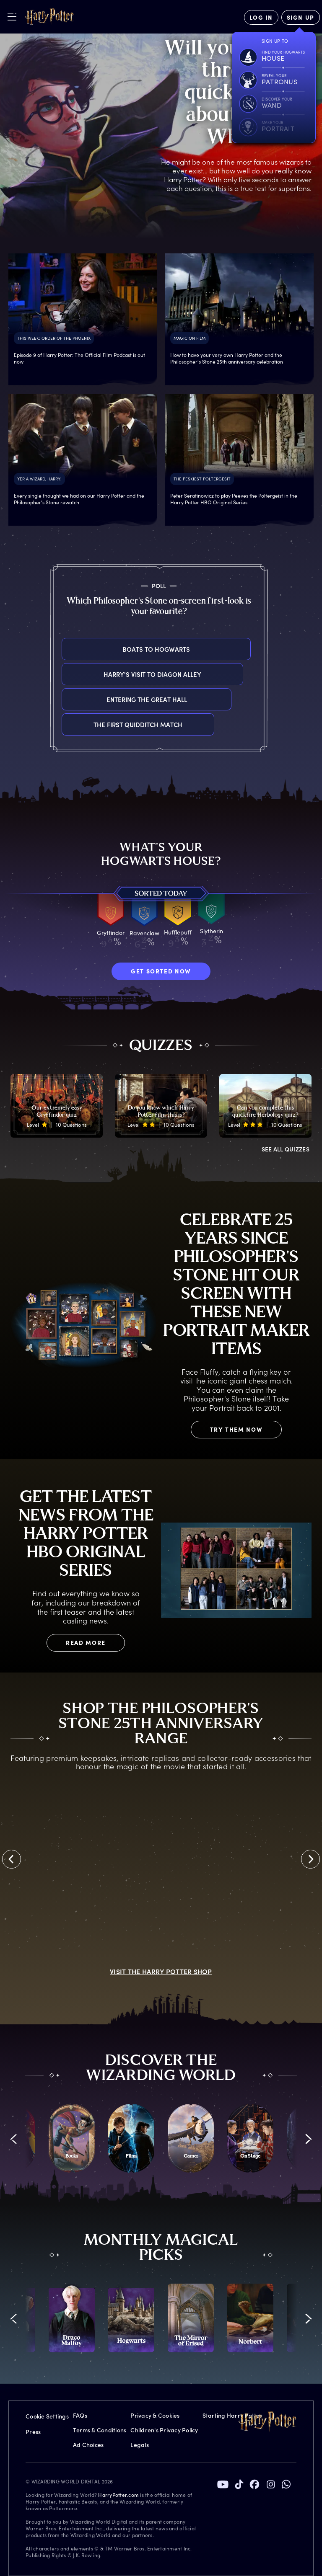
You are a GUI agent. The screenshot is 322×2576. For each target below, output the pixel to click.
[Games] (191, 2138)
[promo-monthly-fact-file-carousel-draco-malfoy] (72, 2318)
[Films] (131, 2138)
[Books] (72, 2138)
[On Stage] (250, 2138)
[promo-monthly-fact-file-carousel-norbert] (250, 2318)
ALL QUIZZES (285, 1149)
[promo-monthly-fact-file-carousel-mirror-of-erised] (191, 2318)
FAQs (80, 2415)
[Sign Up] (300, 17)
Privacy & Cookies (154, 2415)
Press (33, 2432)
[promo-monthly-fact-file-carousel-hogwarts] (131, 2318)
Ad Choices (88, 2445)
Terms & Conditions (100, 2430)
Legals (139, 2445)
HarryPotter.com (118, 2494)
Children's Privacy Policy (164, 2430)
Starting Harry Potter (232, 2415)
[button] (13, 2139)
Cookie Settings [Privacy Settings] (47, 2416)
